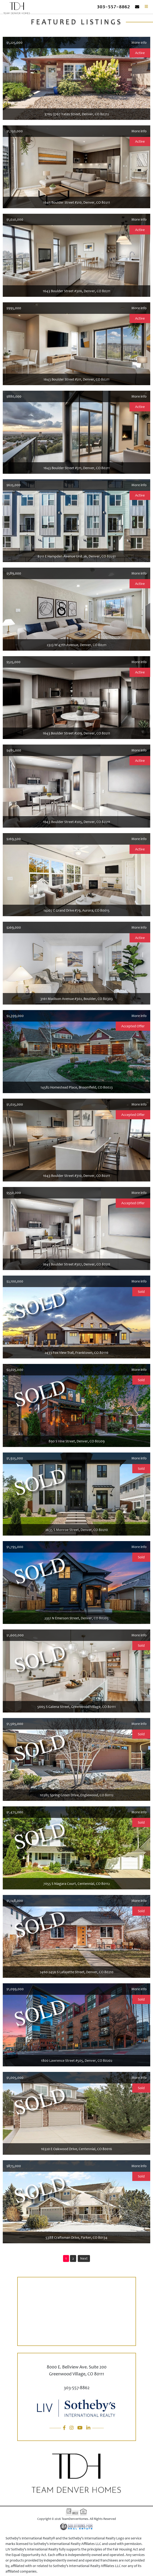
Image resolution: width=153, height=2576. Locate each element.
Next (84, 2258)
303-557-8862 (113, 7)
